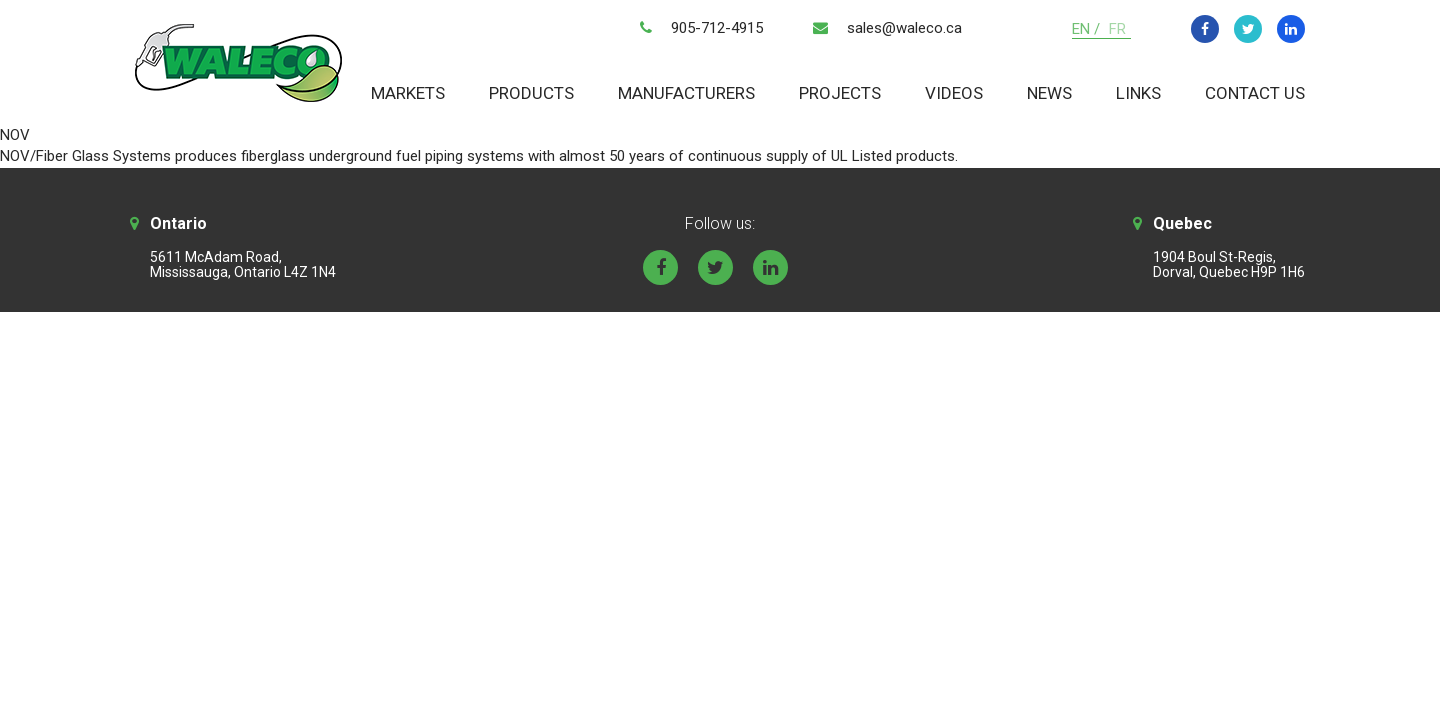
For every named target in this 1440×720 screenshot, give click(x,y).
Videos (954, 93)
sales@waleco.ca (904, 28)
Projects (840, 93)
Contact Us (1255, 93)
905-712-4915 (717, 28)
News (1049, 93)
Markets (408, 93)
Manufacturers (686, 93)
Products (531, 93)
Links (1138, 93)
